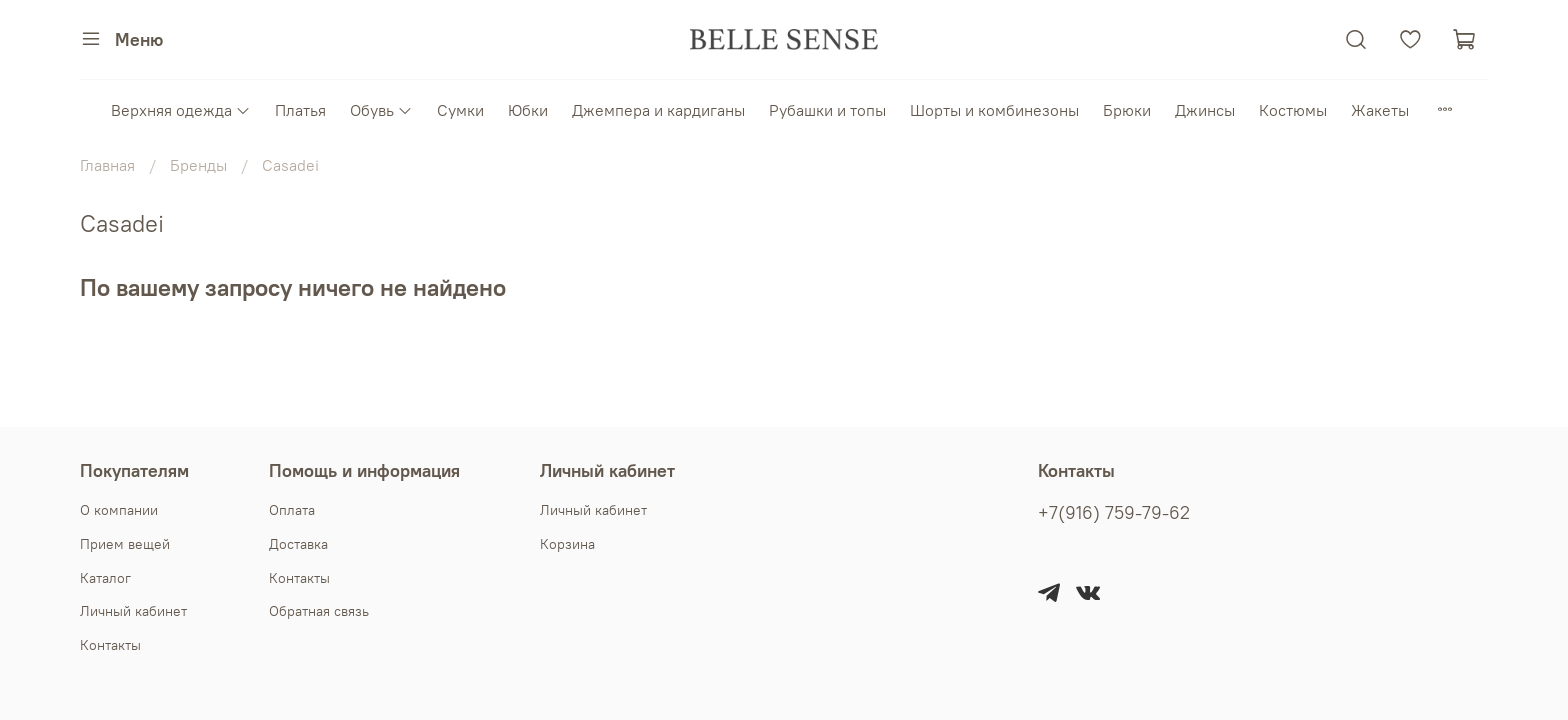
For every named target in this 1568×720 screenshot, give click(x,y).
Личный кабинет (133, 611)
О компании (119, 510)
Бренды (198, 165)
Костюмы (1293, 110)
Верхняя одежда (181, 110)
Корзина (567, 544)
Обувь (381, 110)
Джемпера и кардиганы (658, 110)
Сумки (460, 110)
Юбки (528, 110)
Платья (300, 110)
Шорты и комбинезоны (994, 110)
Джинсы (1205, 110)
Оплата (292, 510)
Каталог (105, 578)
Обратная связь (319, 611)
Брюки (1127, 110)
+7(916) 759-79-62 (1114, 513)
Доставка (298, 544)
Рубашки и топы (827, 110)
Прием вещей (125, 544)
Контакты (110, 645)
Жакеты (1380, 110)
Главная (107, 165)
